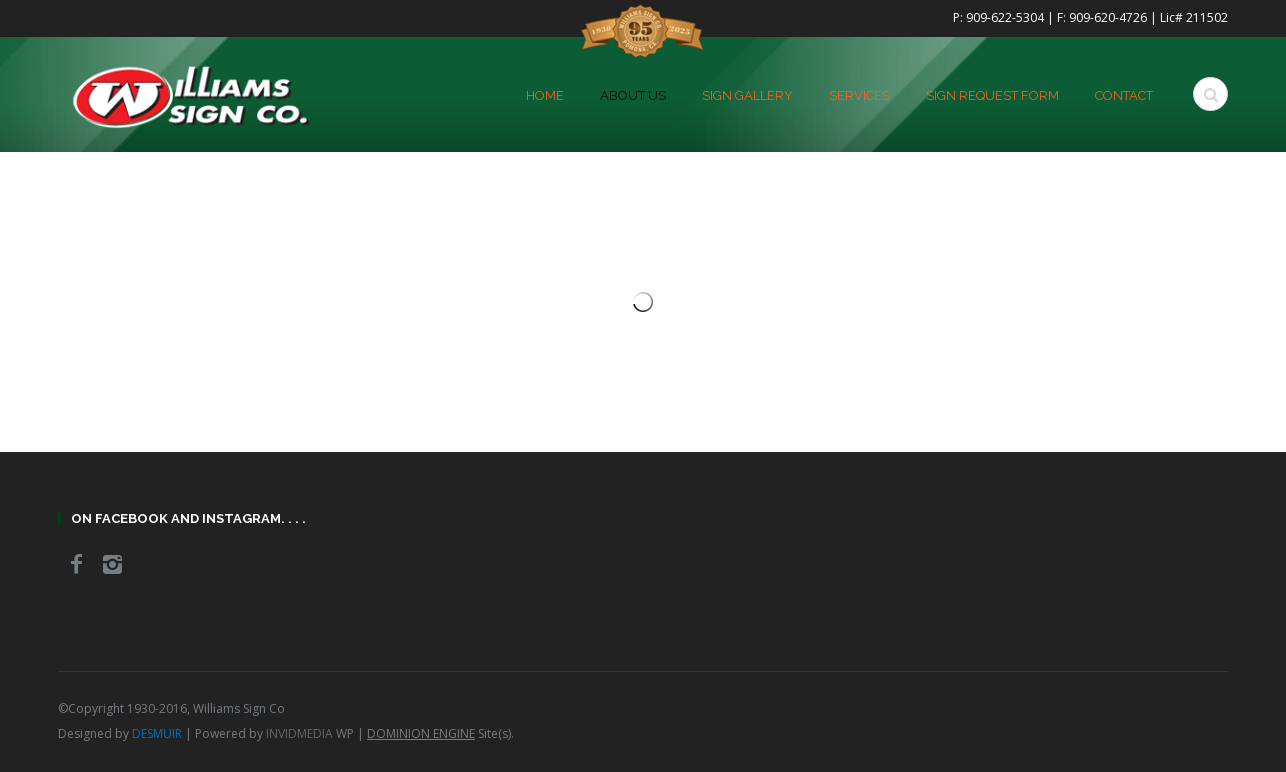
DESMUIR (157, 733)
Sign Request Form (992, 96)
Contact (1124, 96)
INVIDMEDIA (299, 733)
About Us (633, 96)
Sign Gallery (747, 96)
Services (859, 96)
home (545, 96)
